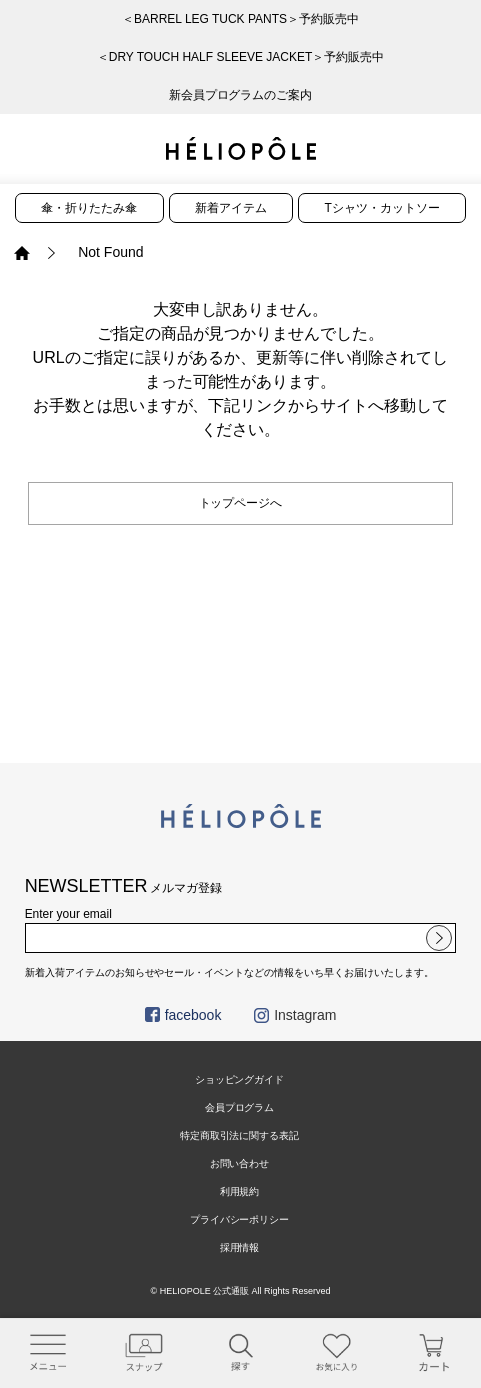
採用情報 (240, 1247)
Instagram (295, 1015)
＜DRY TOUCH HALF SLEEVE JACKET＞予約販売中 (241, 57)
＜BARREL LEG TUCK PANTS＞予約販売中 (240, 19)
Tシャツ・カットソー (381, 208)
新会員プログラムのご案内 (241, 95)
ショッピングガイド (240, 1079)
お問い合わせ (240, 1163)
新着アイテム (231, 208)
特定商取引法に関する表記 (240, 1135)
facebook (183, 1015)
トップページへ (241, 503)
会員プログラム (240, 1107)
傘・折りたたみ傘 (89, 208)
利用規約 (240, 1191)
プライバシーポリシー (240, 1219)
